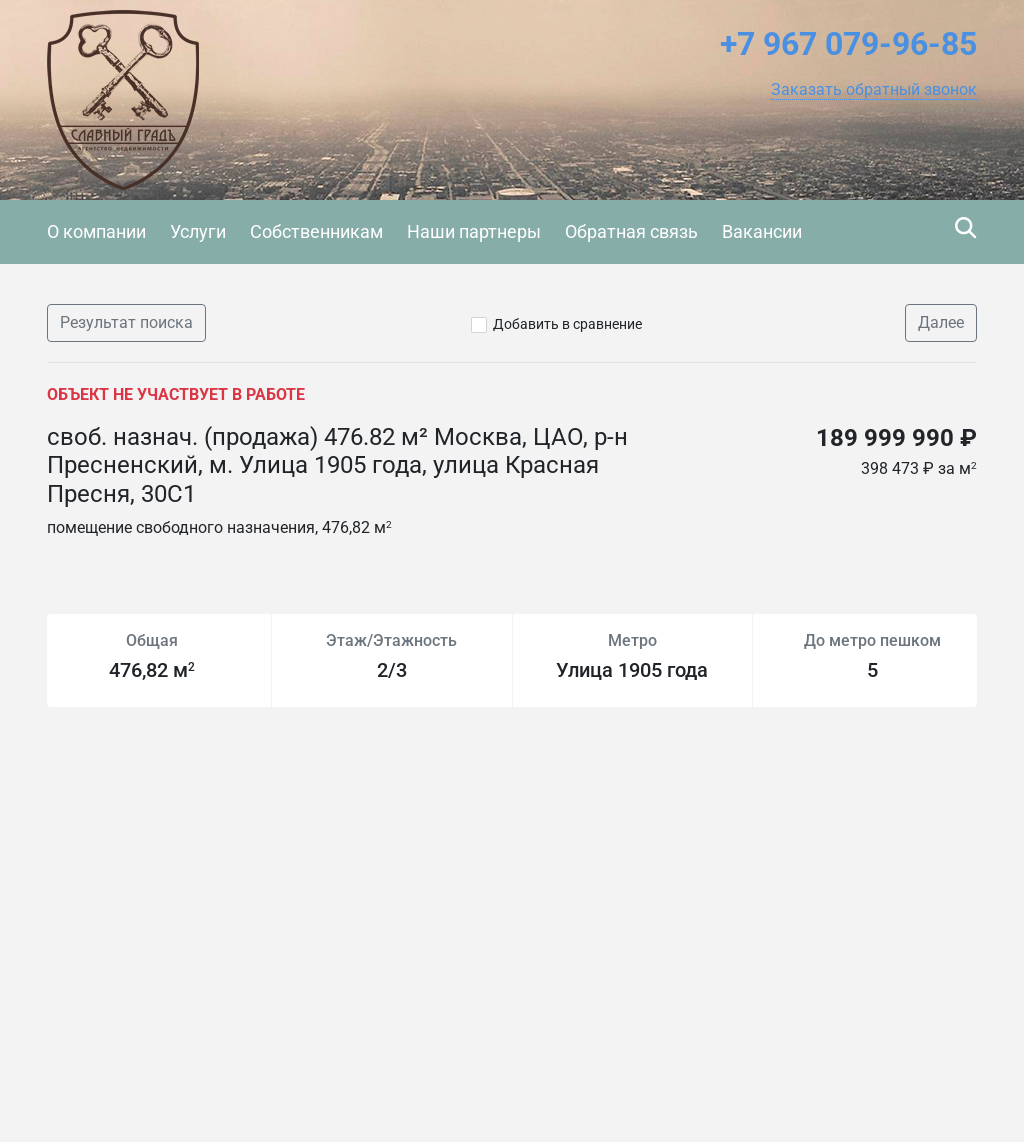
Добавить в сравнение (567, 324)
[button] (874, 90)
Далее (941, 322)
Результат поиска (126, 322)
